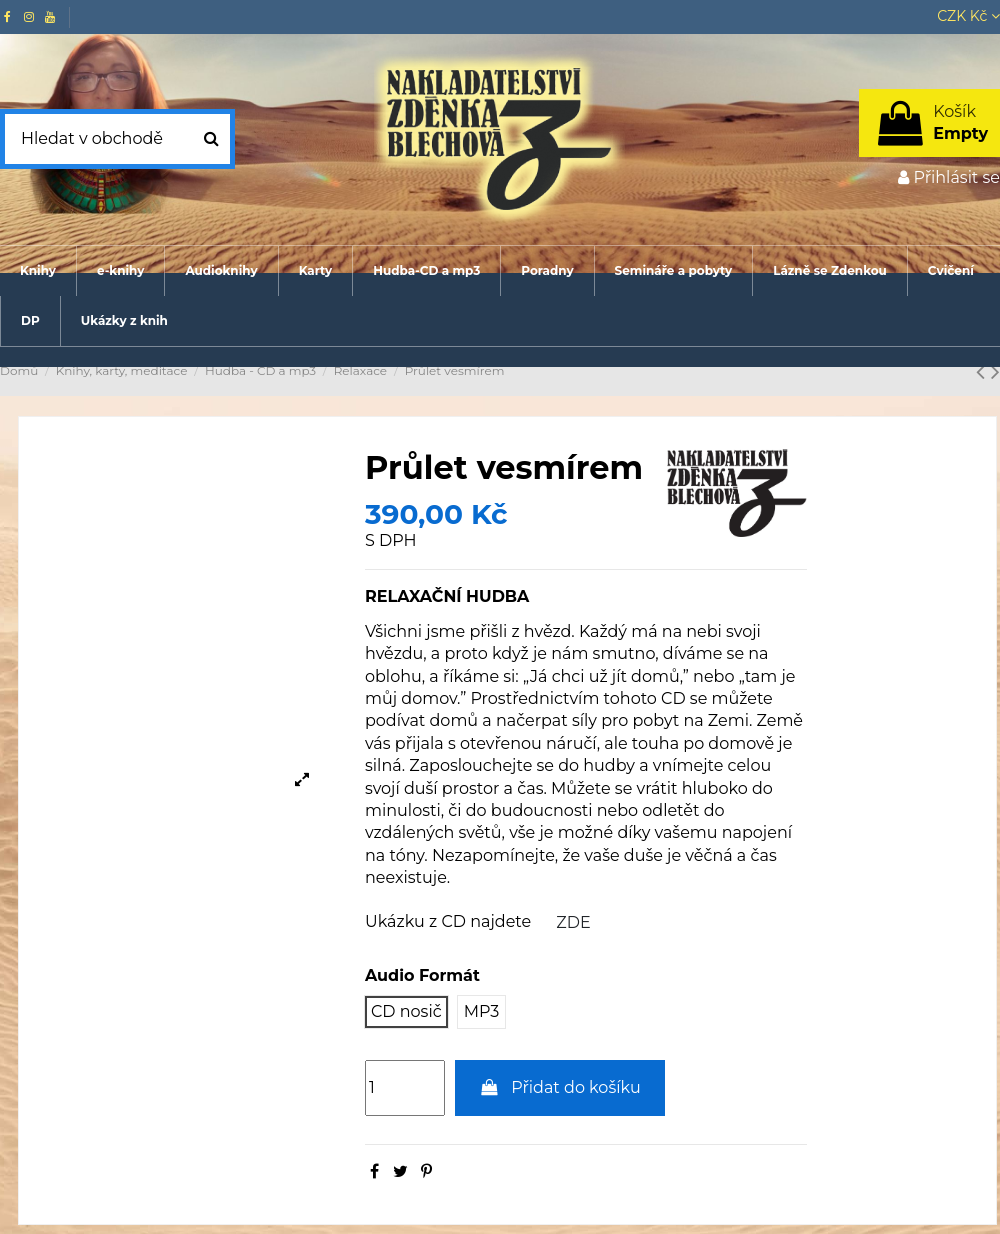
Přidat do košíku (560, 1087)
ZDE (573, 922)
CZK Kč (968, 16)
